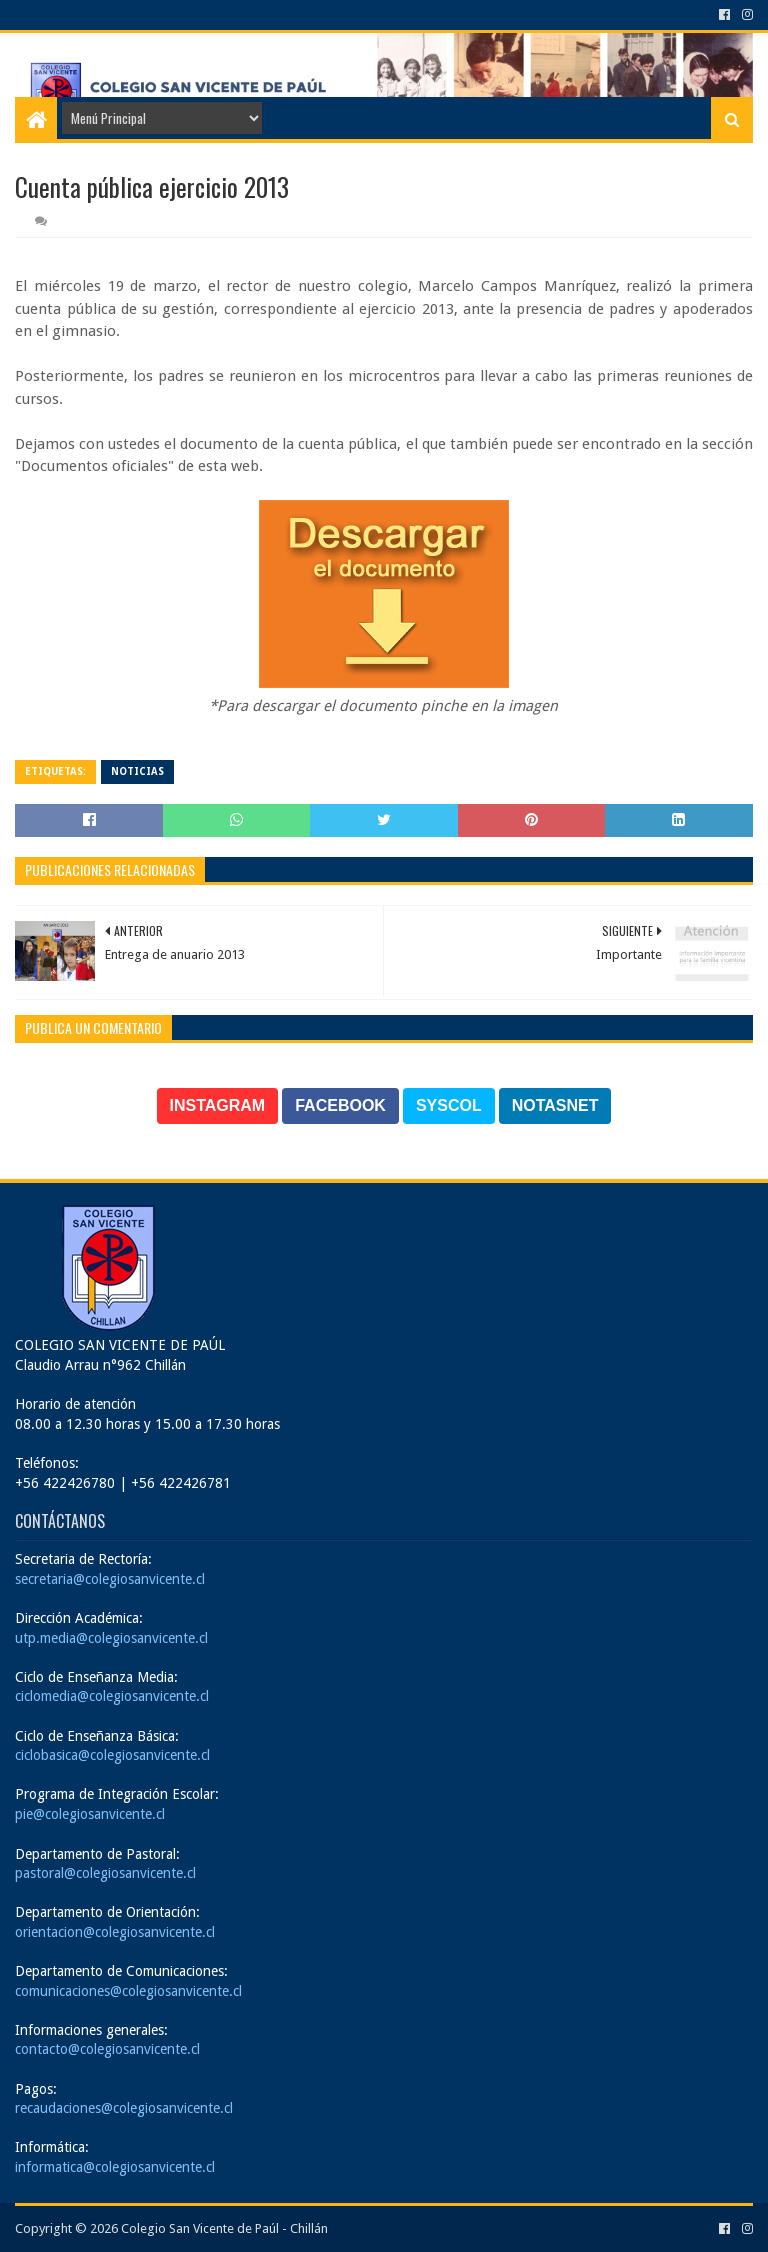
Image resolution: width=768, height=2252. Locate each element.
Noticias (137, 771)
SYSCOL (449, 1105)
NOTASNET (555, 1105)
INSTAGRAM (218, 1105)
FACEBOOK (340, 1105)
